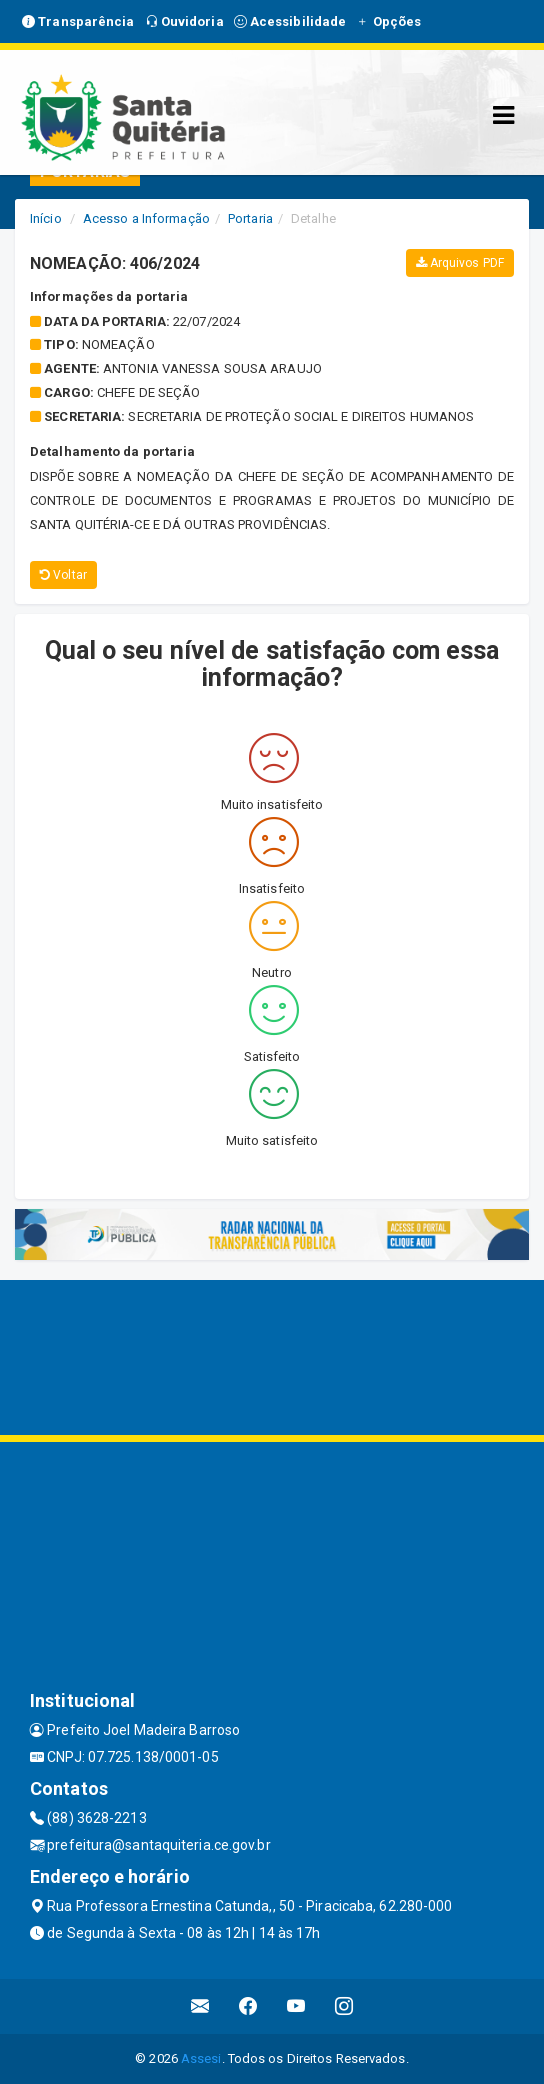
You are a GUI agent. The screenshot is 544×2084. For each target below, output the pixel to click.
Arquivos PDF (460, 263)
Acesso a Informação (146, 218)
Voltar (63, 575)
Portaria (250, 218)
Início (46, 218)
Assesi (201, 2058)
